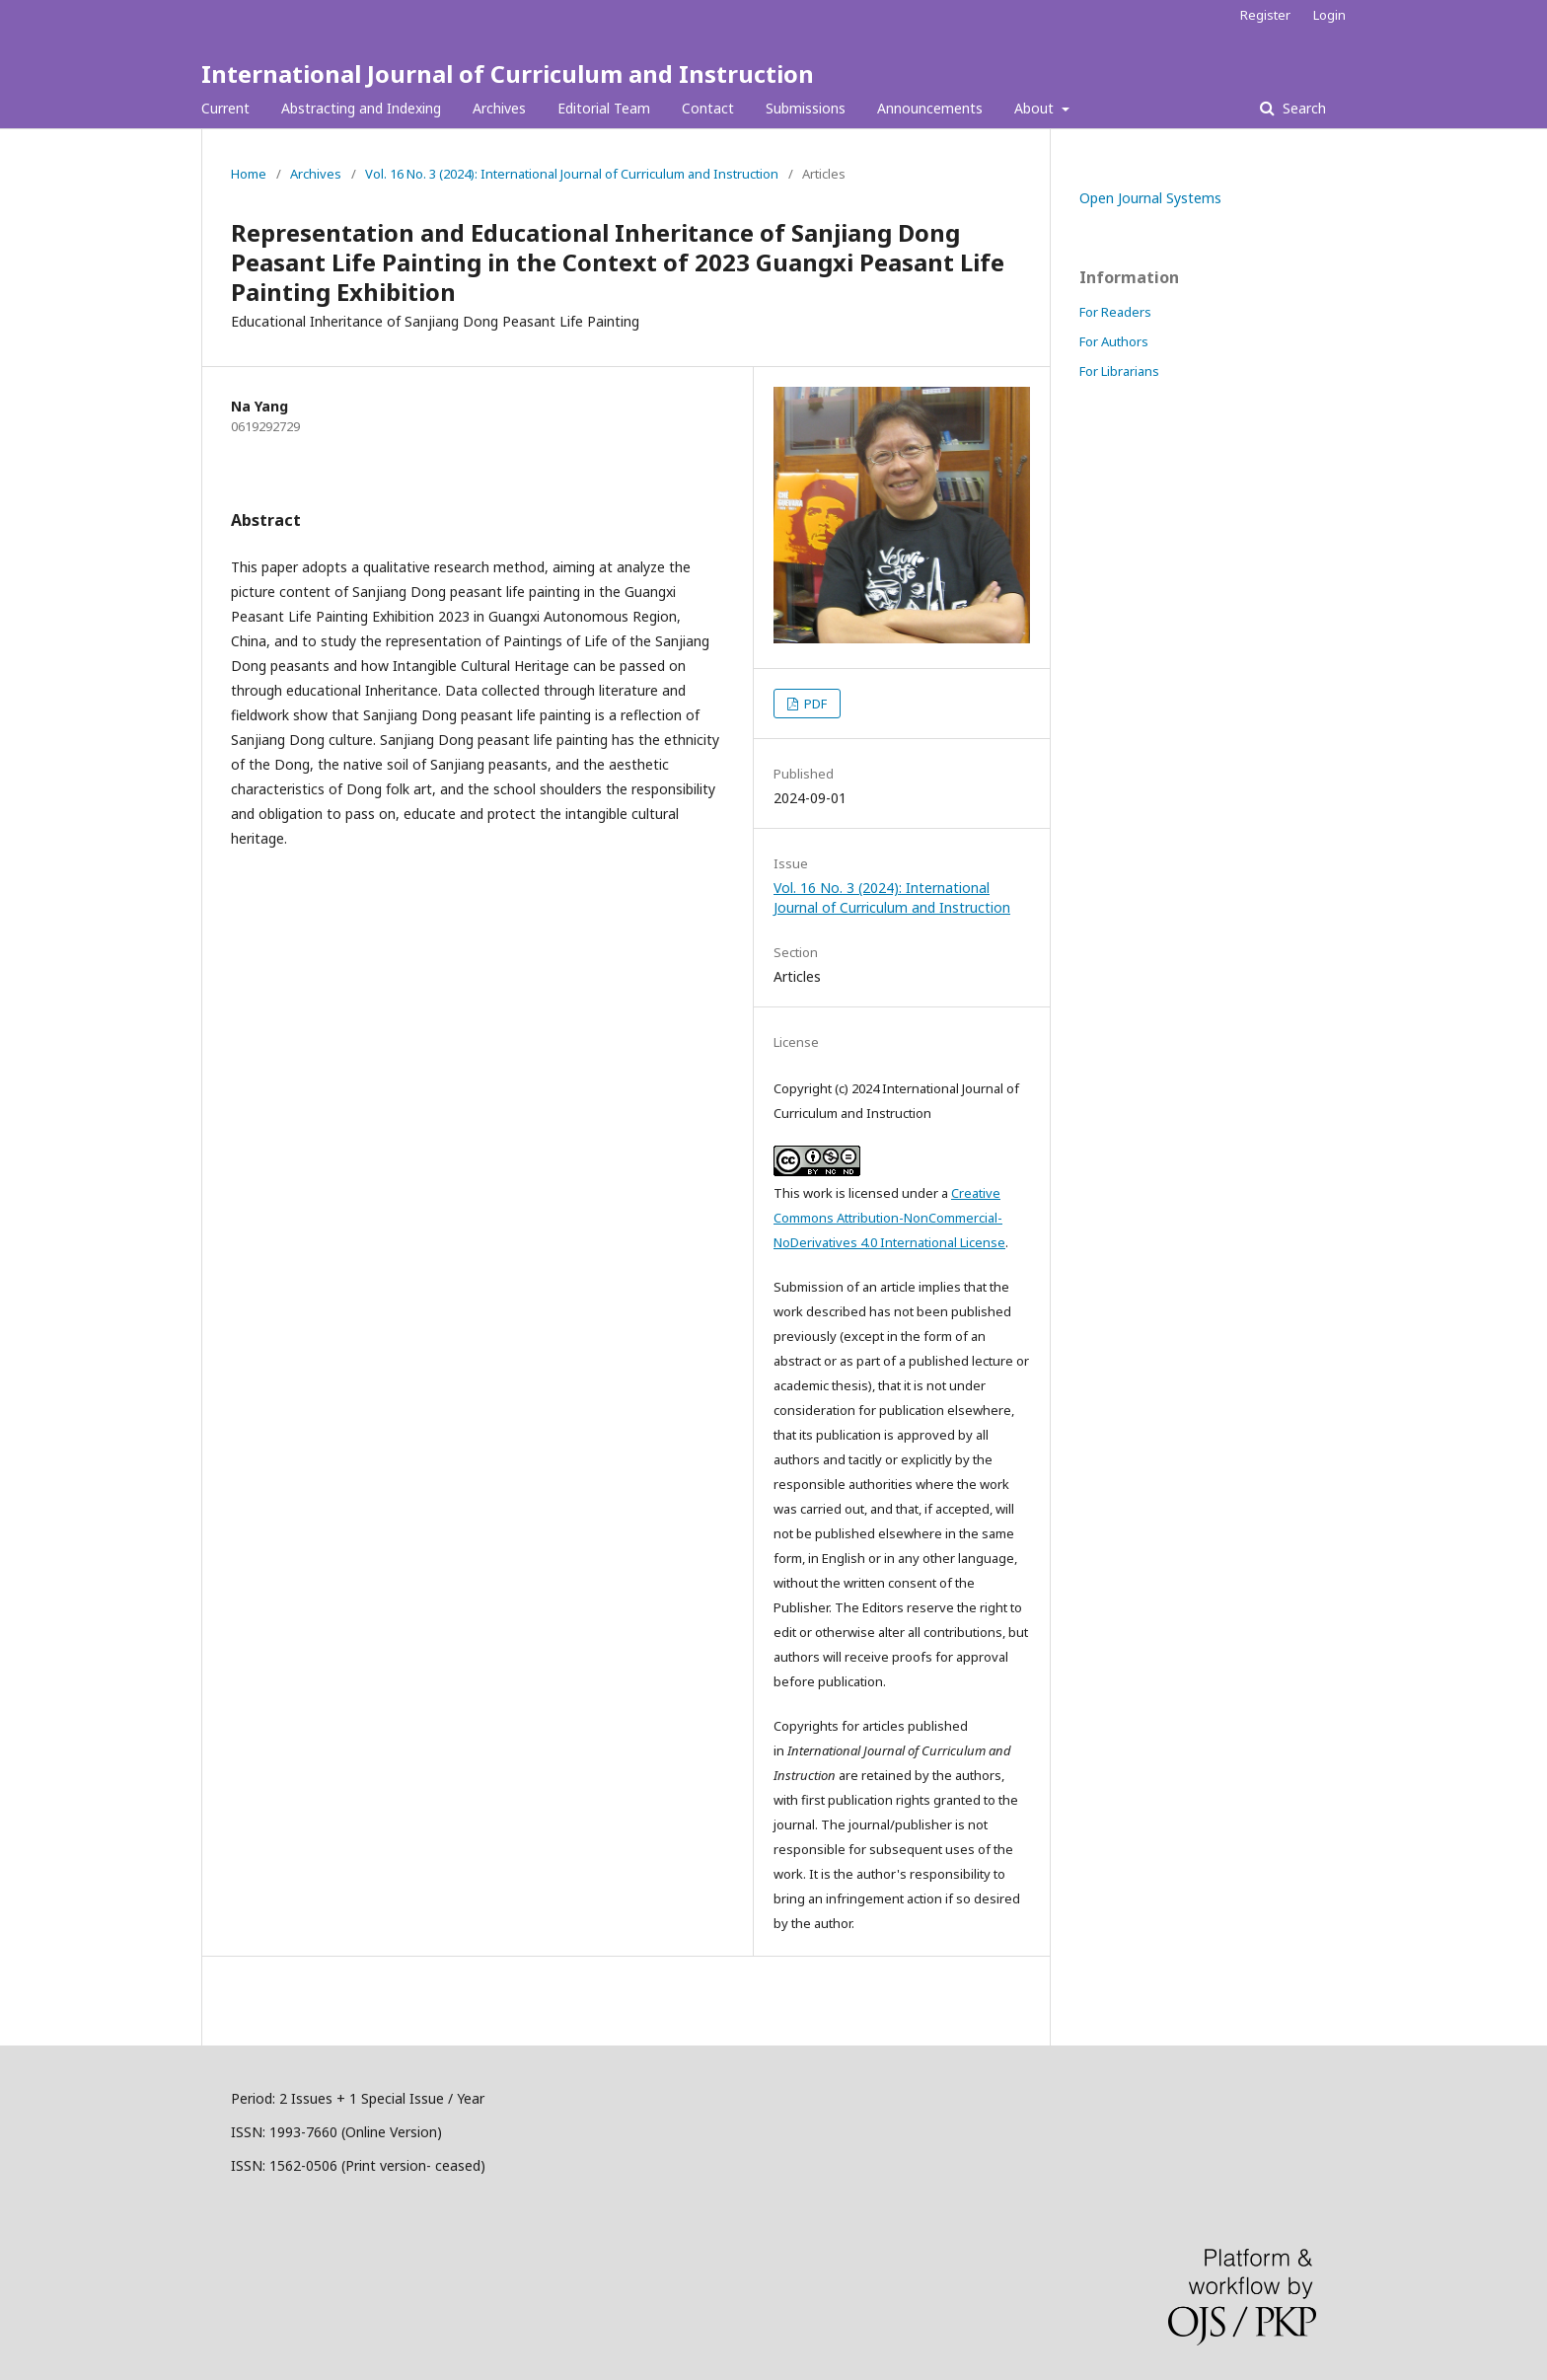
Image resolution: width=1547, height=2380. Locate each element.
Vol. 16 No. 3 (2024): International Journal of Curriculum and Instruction (571, 174)
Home (248, 174)
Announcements (930, 108)
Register (1265, 15)
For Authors (1113, 341)
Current (225, 108)
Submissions (806, 108)
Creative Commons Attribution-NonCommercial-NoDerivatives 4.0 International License (889, 1217)
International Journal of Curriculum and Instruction (507, 73)
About (1036, 108)
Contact (708, 108)
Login (1329, 15)
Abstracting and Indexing (361, 108)
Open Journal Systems (1150, 197)
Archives (499, 108)
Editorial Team (603, 108)
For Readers (1115, 312)
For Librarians (1119, 371)
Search (1302, 108)
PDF (814, 703)
